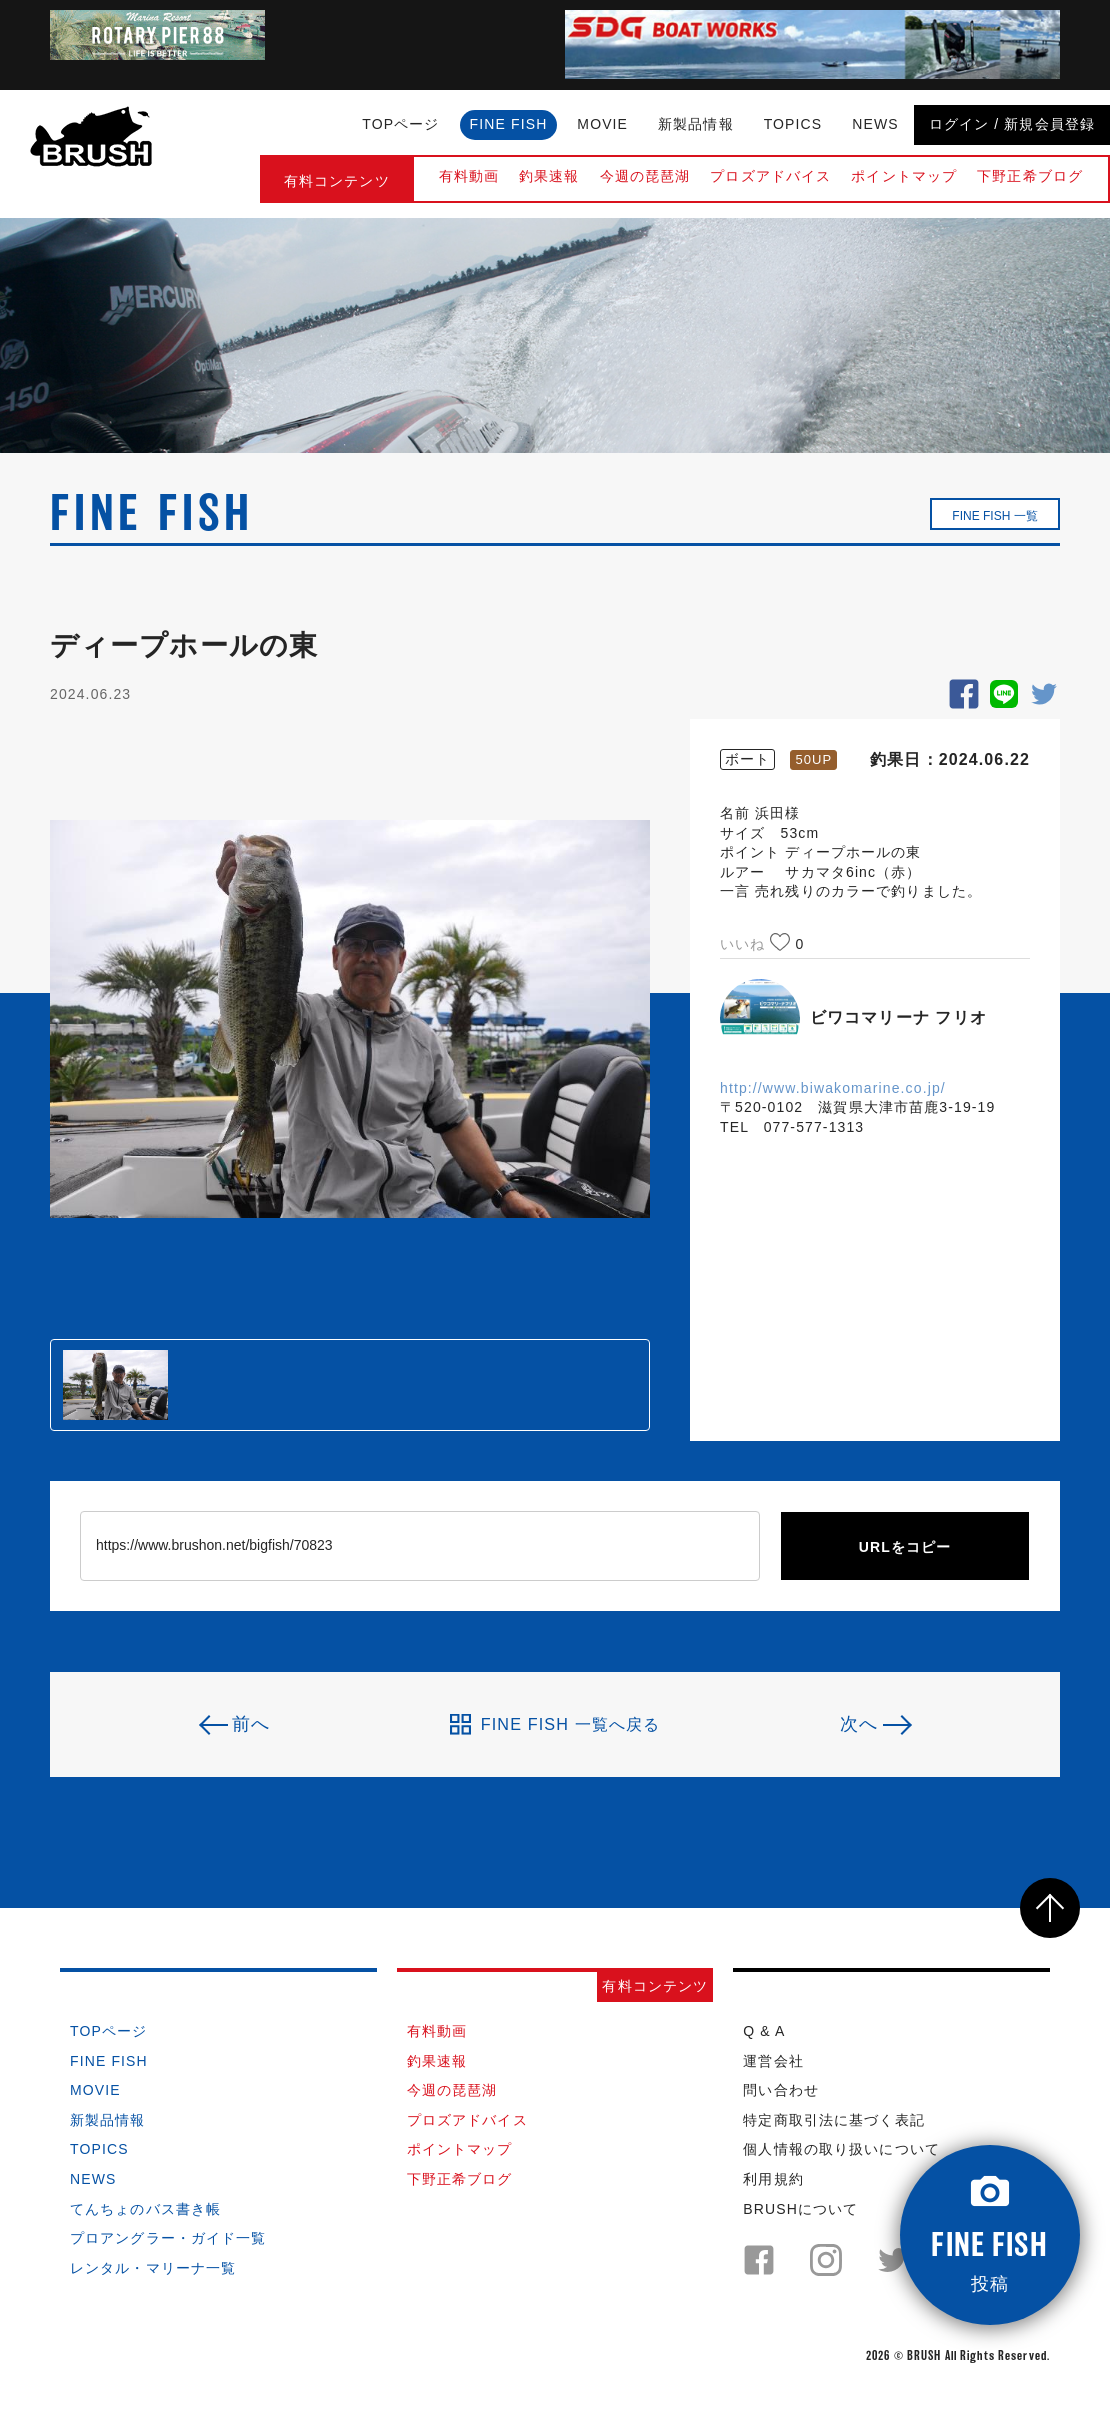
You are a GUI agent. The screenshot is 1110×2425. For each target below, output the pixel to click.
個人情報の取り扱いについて (841, 2149)
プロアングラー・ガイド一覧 (168, 2238)
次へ (859, 1724)
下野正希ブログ (1030, 176)
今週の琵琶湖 (645, 176)
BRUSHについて (800, 2209)
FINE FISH (509, 124)
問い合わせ (781, 2090)
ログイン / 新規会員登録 (1012, 124)
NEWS (875, 124)
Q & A (764, 2031)
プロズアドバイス (770, 176)
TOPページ (400, 124)
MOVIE (602, 124)
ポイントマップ (904, 176)
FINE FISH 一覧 (994, 516)
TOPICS (793, 124)
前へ (251, 1724)
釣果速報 (549, 176)
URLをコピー (905, 1547)
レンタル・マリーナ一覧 (153, 2268)
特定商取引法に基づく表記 (833, 2120)
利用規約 (773, 2179)
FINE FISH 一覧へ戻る (555, 1723)
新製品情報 (696, 124)
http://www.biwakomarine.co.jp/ (833, 1088)
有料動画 (469, 176)
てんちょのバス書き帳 (145, 2209)
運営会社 (773, 2061)
